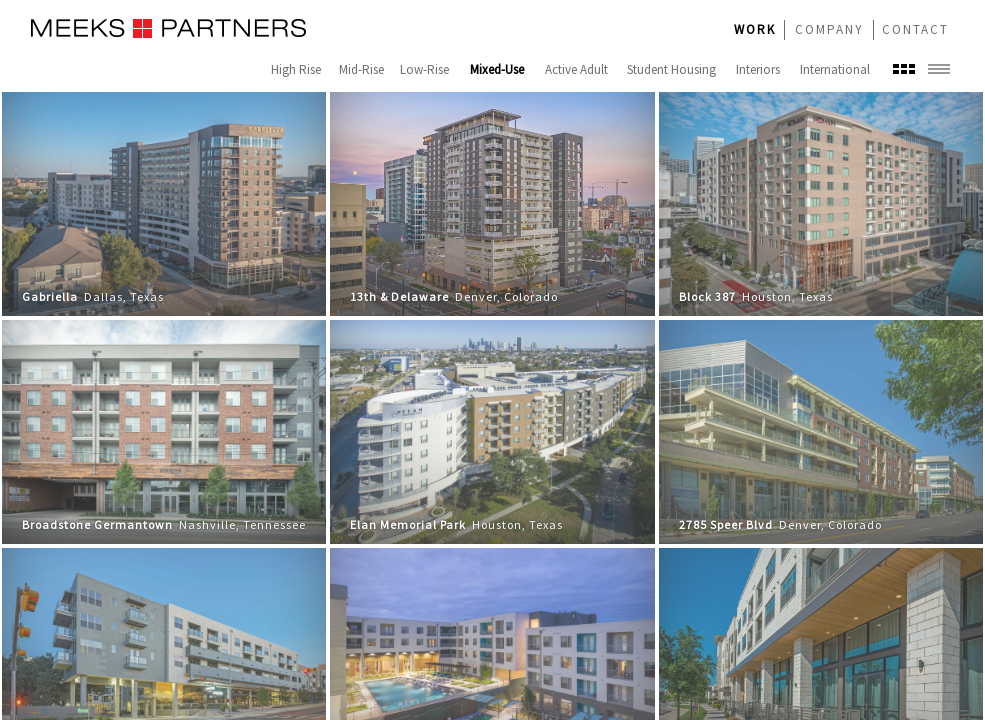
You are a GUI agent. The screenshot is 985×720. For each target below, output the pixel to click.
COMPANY (829, 29)
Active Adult (576, 69)
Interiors (758, 69)
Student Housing (671, 69)
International (835, 69)
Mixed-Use (497, 69)
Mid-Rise (361, 69)
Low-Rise (424, 69)
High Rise (296, 69)
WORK (755, 29)
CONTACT (915, 29)
